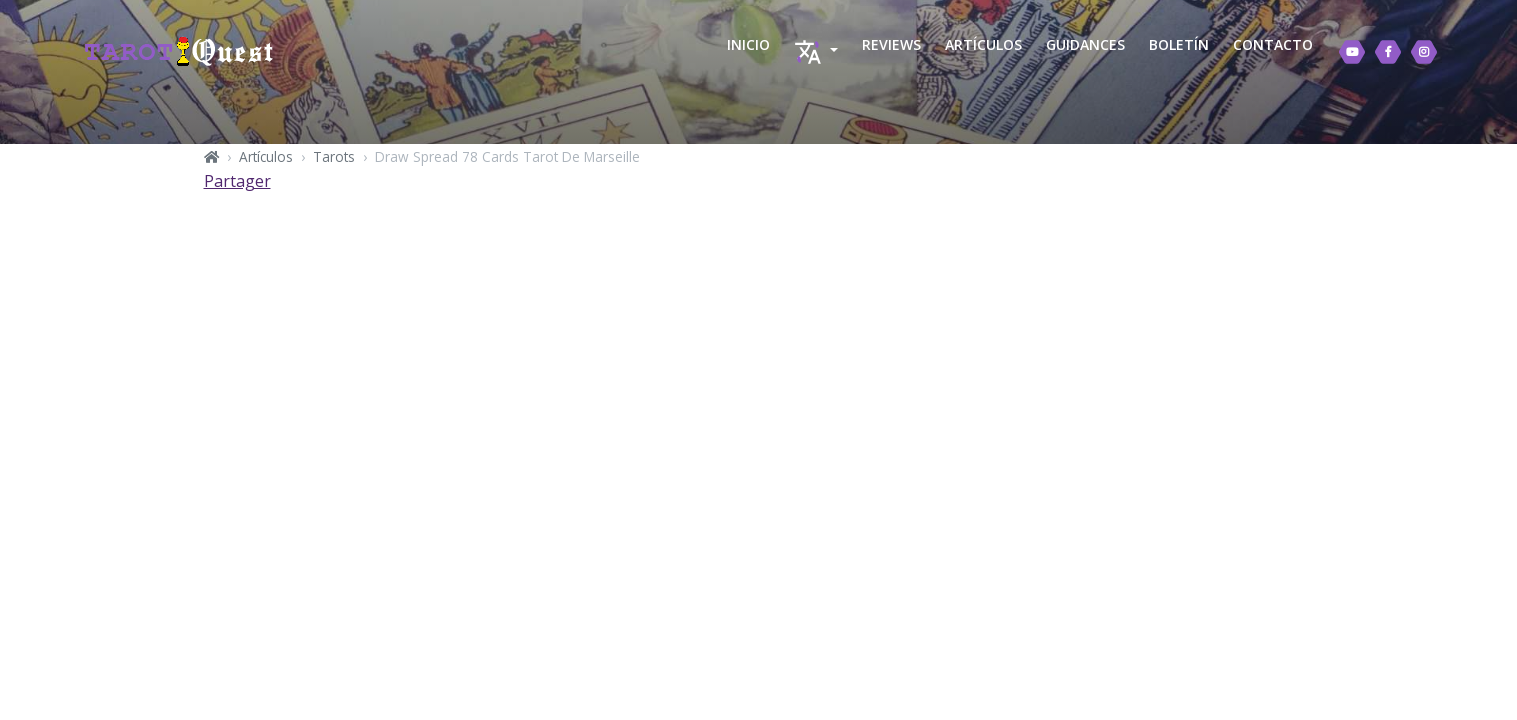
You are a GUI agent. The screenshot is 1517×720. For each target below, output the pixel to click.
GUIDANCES (1085, 44)
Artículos (266, 156)
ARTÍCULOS (983, 44)
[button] (816, 52)
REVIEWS (891, 44)
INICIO (748, 44)
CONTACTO (1273, 44)
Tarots (334, 156)
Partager (237, 181)
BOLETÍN (1179, 44)
